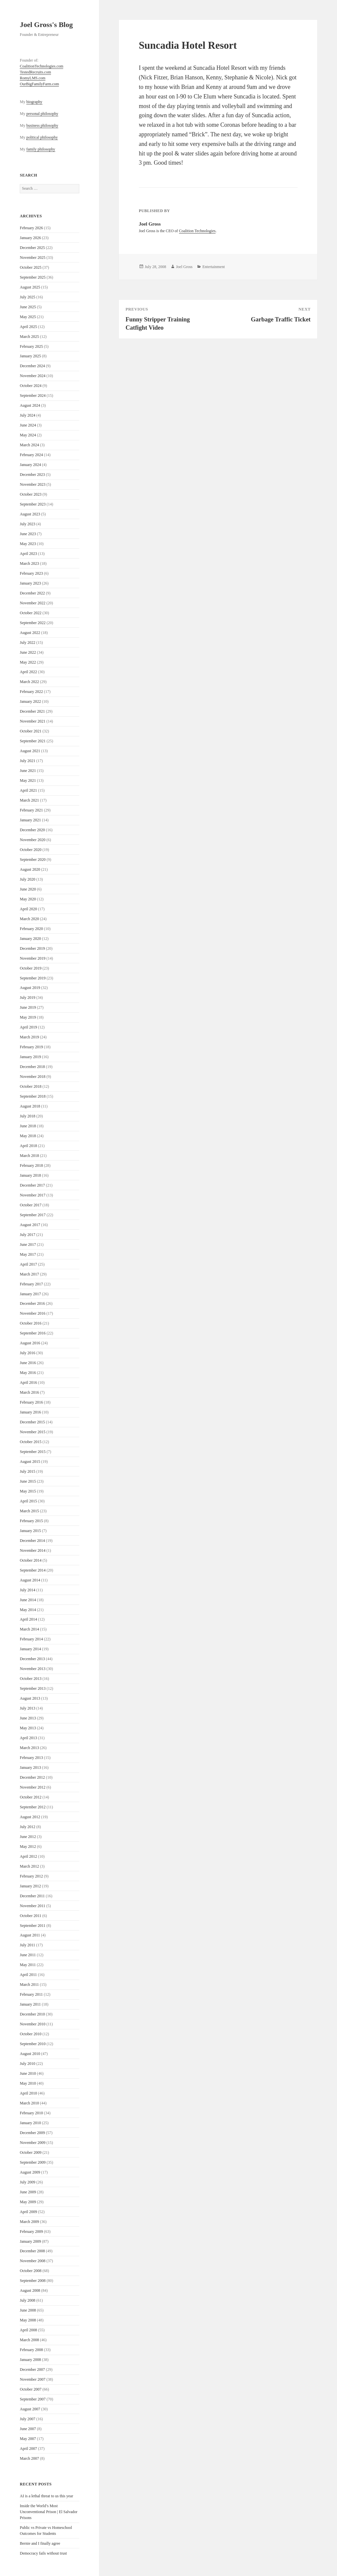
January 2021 (30, 820)
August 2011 (30, 1935)
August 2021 (30, 751)
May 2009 (28, 2202)
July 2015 (27, 1471)
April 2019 (28, 1027)
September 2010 (32, 2044)
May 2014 (28, 1609)
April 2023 (28, 553)
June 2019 (28, 1007)
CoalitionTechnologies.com (41, 66)
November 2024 (32, 375)
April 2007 (28, 2448)
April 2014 (28, 1619)
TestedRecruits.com (35, 72)
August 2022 (30, 632)
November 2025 (32, 257)
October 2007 (30, 2389)
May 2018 (28, 1136)
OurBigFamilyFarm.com (39, 84)
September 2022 (32, 622)
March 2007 (29, 2458)
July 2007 (27, 2419)
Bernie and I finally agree (40, 2543)
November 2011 (32, 1906)
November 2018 (32, 1076)
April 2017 (28, 1264)
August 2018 (30, 1106)
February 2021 (31, 810)
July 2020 (27, 879)
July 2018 (27, 1116)
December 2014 (32, 1540)
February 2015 (31, 1521)
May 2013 (28, 1728)
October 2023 (30, 494)
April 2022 (28, 672)
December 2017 (32, 1185)
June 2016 (28, 1362)
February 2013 (31, 1757)
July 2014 (27, 1590)
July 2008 (27, 2300)
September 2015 (32, 1451)
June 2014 (28, 1600)
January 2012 (30, 1886)
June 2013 (28, 1718)
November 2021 (32, 721)
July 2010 (27, 2063)
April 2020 (28, 909)
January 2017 (30, 1294)
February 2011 (31, 1994)
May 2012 (28, 1846)
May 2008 (28, 2320)
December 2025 (32, 247)
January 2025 (30, 356)
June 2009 (28, 2192)
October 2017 (30, 1205)
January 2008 (30, 2359)
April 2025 (28, 326)
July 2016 (27, 1353)
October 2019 (30, 968)
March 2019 (29, 1037)
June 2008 (28, 2310)
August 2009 (30, 2172)
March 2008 (29, 2340)
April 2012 (28, 1856)
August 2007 (30, 2409)
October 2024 (30, 385)
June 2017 (28, 1244)
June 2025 (28, 307)
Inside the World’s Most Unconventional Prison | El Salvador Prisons (48, 2512)
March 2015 (29, 1511)
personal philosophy (42, 113)
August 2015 (30, 1461)
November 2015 (32, 1432)
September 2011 (32, 1925)
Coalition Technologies (197, 231)
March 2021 (29, 800)
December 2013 (32, 1659)
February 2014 (31, 1639)
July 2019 (27, 997)
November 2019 (32, 958)
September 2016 (32, 1333)
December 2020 (32, 830)
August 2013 (30, 1698)
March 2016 (29, 1392)
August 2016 (30, 1343)
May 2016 (28, 1372)
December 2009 (32, 2132)
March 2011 (29, 1984)
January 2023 (30, 583)
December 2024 (32, 366)
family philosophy (40, 149)
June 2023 (28, 534)
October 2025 (30, 267)
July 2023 (27, 524)
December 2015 (32, 1422)
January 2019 (30, 1057)
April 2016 (28, 1382)
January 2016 (30, 1412)
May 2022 (28, 662)
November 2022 (32, 603)
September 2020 (32, 859)
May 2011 (28, 1964)
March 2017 (29, 1274)
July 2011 (27, 1945)
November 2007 (32, 2379)
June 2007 (28, 2428)
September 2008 (32, 2280)
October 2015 (30, 1441)
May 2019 (28, 1017)
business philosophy (42, 125)
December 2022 (32, 593)
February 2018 (31, 1165)
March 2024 (29, 445)
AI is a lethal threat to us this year (46, 2496)
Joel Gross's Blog (46, 24)
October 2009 (30, 2152)
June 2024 (28, 425)
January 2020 (30, 938)
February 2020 (31, 928)
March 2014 (29, 1629)
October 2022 (30, 613)
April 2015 (28, 1501)
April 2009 (28, 2211)
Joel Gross (184, 266)
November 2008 (32, 2261)
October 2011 (30, 1915)
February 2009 (31, 2231)
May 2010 (28, 2083)
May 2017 (28, 1254)
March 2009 (29, 2221)
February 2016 (31, 1402)
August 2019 (30, 987)
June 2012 (28, 1836)
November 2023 (32, 484)
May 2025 (28, 317)
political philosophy (42, 137)
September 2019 (32, 978)
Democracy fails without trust (43, 2553)
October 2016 (30, 1323)
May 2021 (28, 780)
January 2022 (30, 701)
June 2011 (28, 1955)
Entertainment (213, 266)
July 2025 (27, 297)
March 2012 (29, 1866)
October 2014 (30, 1560)
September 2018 (32, 1096)
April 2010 (28, 2093)
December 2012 (32, 1777)
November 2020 (32, 839)
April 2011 (28, 1974)
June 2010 (28, 2073)
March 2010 (29, 2103)
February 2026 (31, 228)
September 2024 (32, 395)
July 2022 (27, 642)
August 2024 (30, 405)
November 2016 (32, 1313)
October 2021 (30, 731)
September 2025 (32, 277)
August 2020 (30, 869)
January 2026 (30, 237)
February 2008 (31, 2349)
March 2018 (29, 1155)
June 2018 (28, 1126)
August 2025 (30, 287)
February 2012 (31, 1876)
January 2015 (30, 1530)
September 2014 (32, 1570)
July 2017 (27, 1234)
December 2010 (32, 2014)
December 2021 (32, 711)
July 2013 (27, 1708)
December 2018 (32, 1066)
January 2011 (30, 2004)
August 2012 (30, 1817)
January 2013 (30, 1767)
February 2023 (31, 573)
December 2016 (32, 1303)
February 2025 (31, 346)
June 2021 (28, 770)
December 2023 (32, 474)
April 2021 (28, 790)
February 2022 (31, 691)
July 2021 (27, 760)
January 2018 (30, 1175)
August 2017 (30, 1224)
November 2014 (32, 1550)
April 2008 (28, 2330)
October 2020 (30, 849)
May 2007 (28, 2438)
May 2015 (28, 1491)
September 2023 (32, 504)
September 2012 (32, 1807)
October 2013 (30, 1678)
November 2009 (32, 2142)
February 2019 (31, 1047)
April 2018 (28, 1145)
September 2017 (32, 1215)
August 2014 (30, 1580)
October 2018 (30, 1086)
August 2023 (30, 514)
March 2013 (29, 1747)
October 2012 (30, 1797)
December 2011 (32, 1896)
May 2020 (28, 899)
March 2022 (29, 681)
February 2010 (31, 2113)
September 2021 (32, 741)
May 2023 (28, 543)
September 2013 (32, 1688)
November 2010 (32, 2024)
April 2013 (28, 1738)
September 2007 (32, 2399)
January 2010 (30, 2123)
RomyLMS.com (32, 78)
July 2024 (27, 415)
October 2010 (30, 2034)
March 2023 (29, 563)
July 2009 (27, 2182)
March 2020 (29, 919)
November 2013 (32, 1668)
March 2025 (29, 336)
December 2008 (32, 2251)
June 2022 (28, 652)
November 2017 (32, 1195)
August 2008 (30, 2290)
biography (34, 101)
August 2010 (30, 2053)
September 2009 (32, 2162)
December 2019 (32, 948)
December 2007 (32, 2369)
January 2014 (30, 1649)
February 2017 (31, 1284)
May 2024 (28, 435)
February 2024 (31, 454)
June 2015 (28, 1481)
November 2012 (32, 1787)
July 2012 (27, 1826)
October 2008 (30, 2270)
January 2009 (30, 2241)
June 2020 (28, 889)
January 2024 (30, 464)
